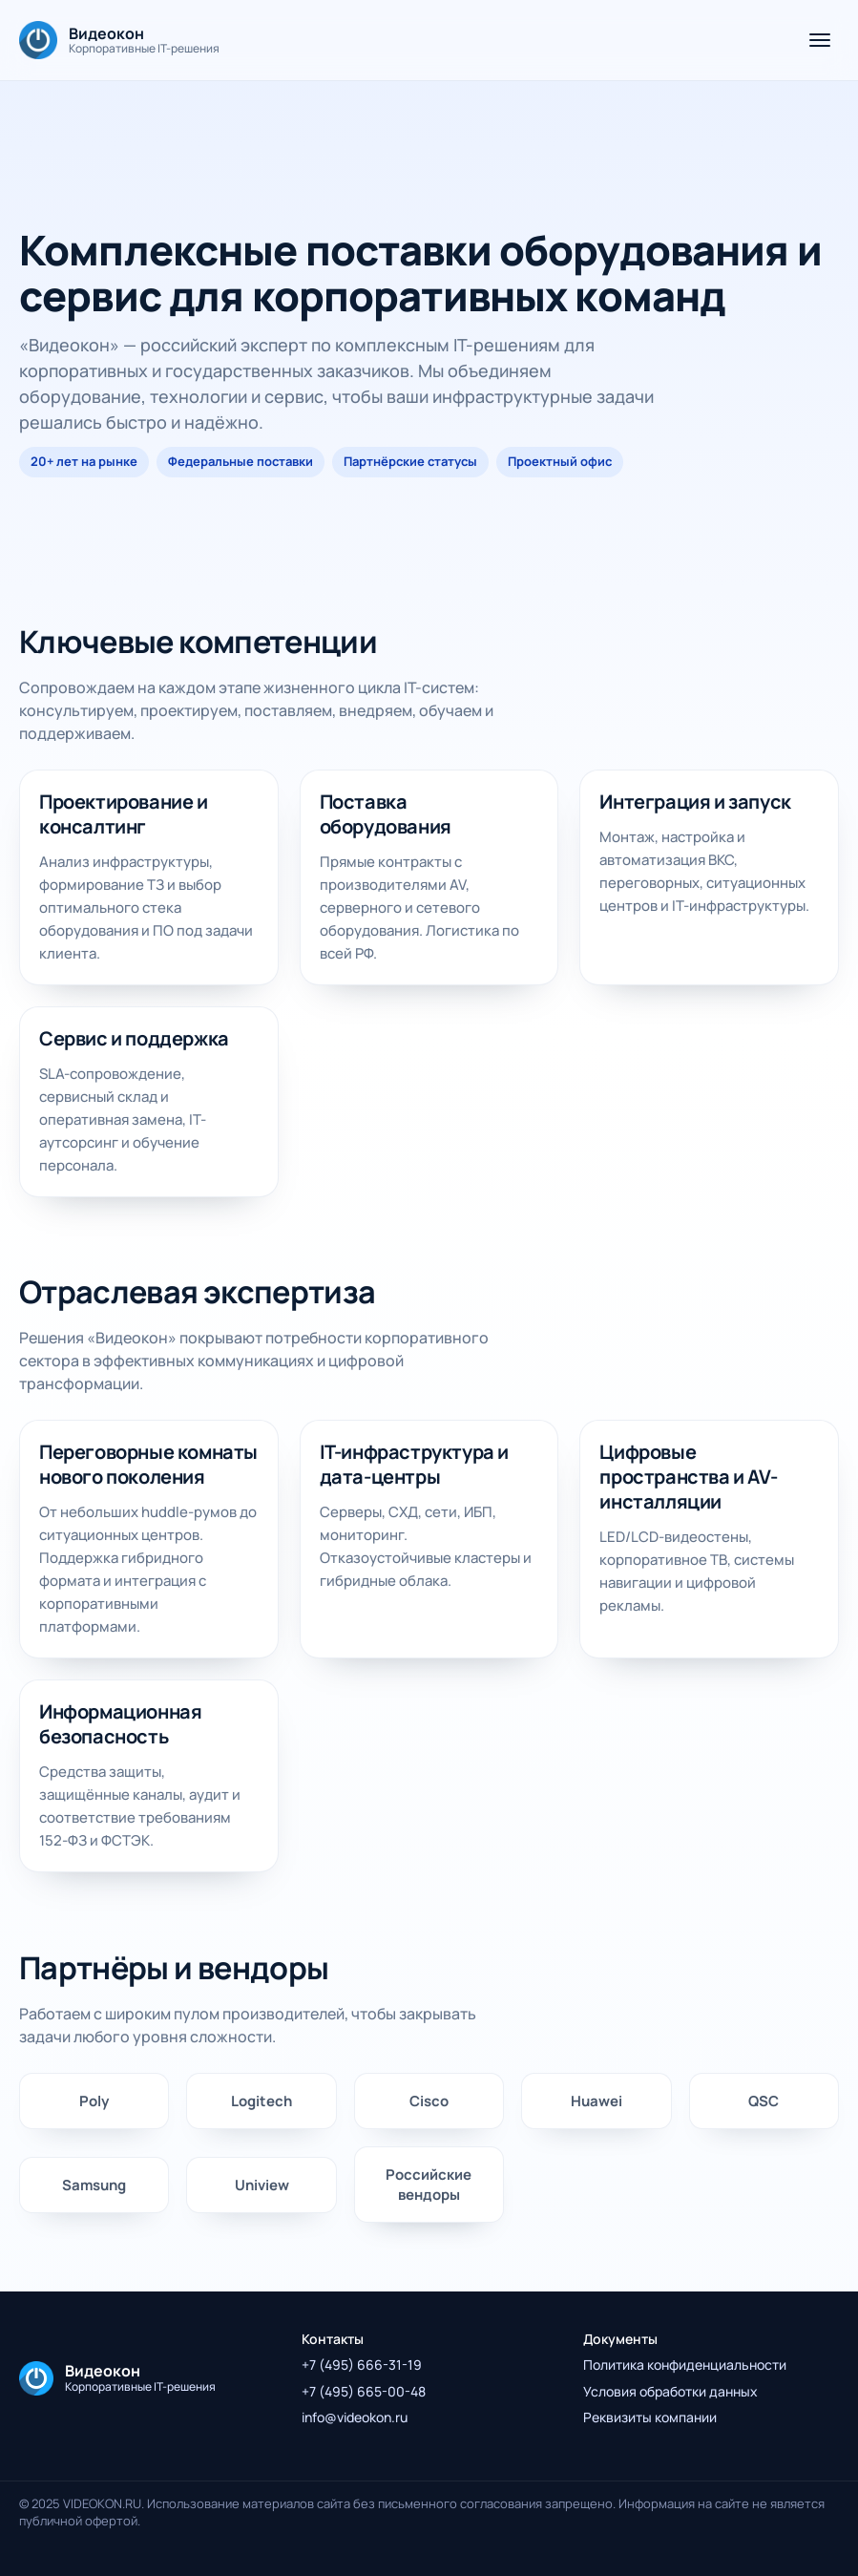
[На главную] (119, 40)
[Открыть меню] (820, 40)
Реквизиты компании (650, 2417)
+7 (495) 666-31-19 (362, 2364)
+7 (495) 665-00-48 (364, 2391)
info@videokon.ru (355, 2417)
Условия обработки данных (670, 2391)
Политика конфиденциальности (684, 2364)
